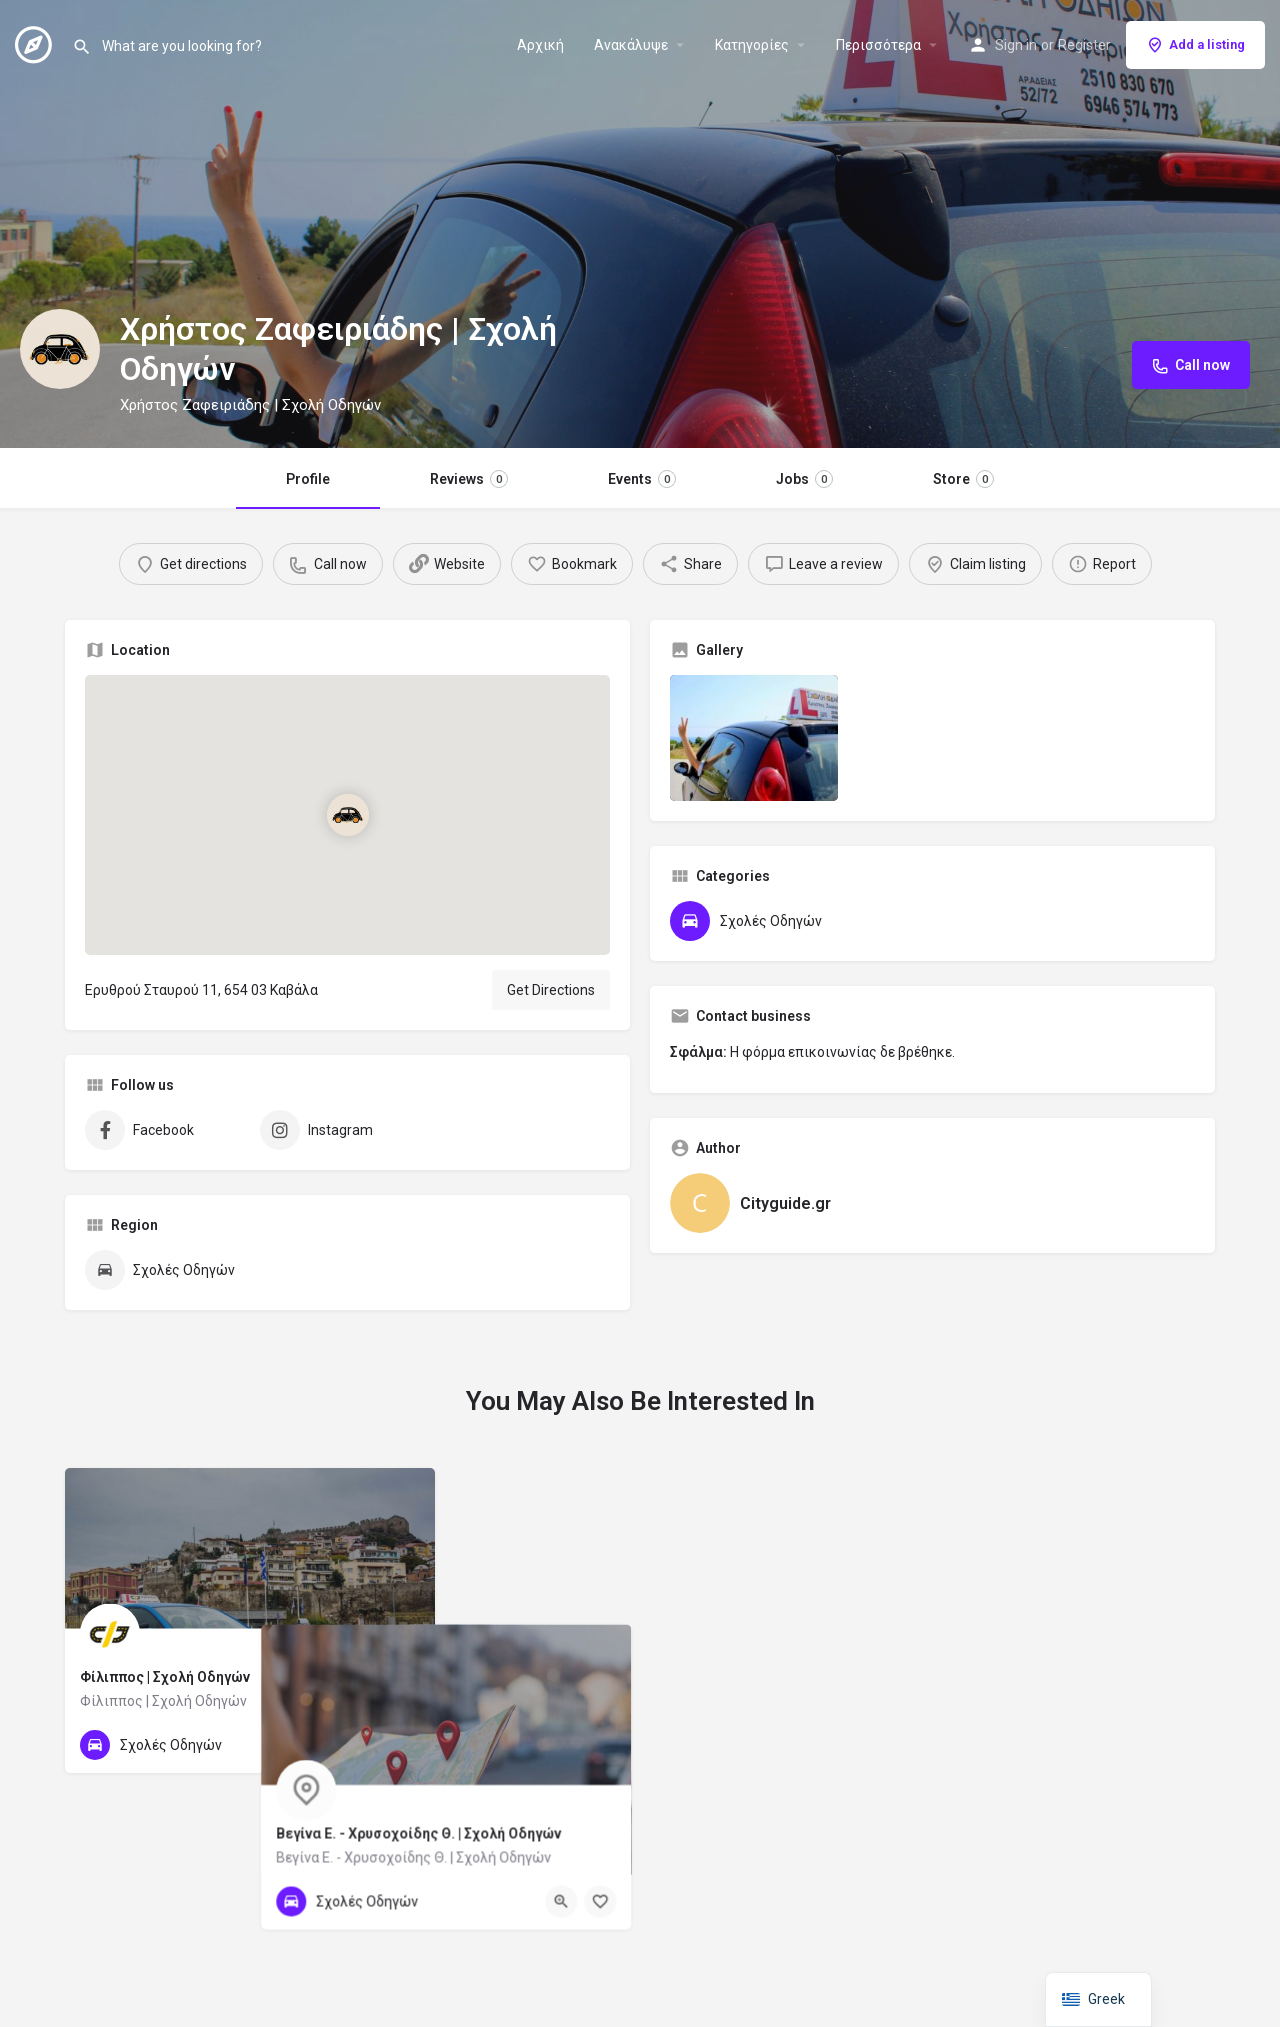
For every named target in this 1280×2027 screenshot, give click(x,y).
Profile (308, 479)
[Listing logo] (60, 349)
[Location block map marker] (347, 815)
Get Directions (551, 990)
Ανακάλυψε (631, 45)
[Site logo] (36, 43)
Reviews (469, 479)
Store (963, 479)
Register (1084, 45)
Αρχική (540, 45)
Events (642, 479)
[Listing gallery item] (754, 738)
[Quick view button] (365, 1745)
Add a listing (1195, 45)
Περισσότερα (878, 45)
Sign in (1016, 45)
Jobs (804, 479)
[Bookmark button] (404, 1745)
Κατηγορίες (752, 45)
